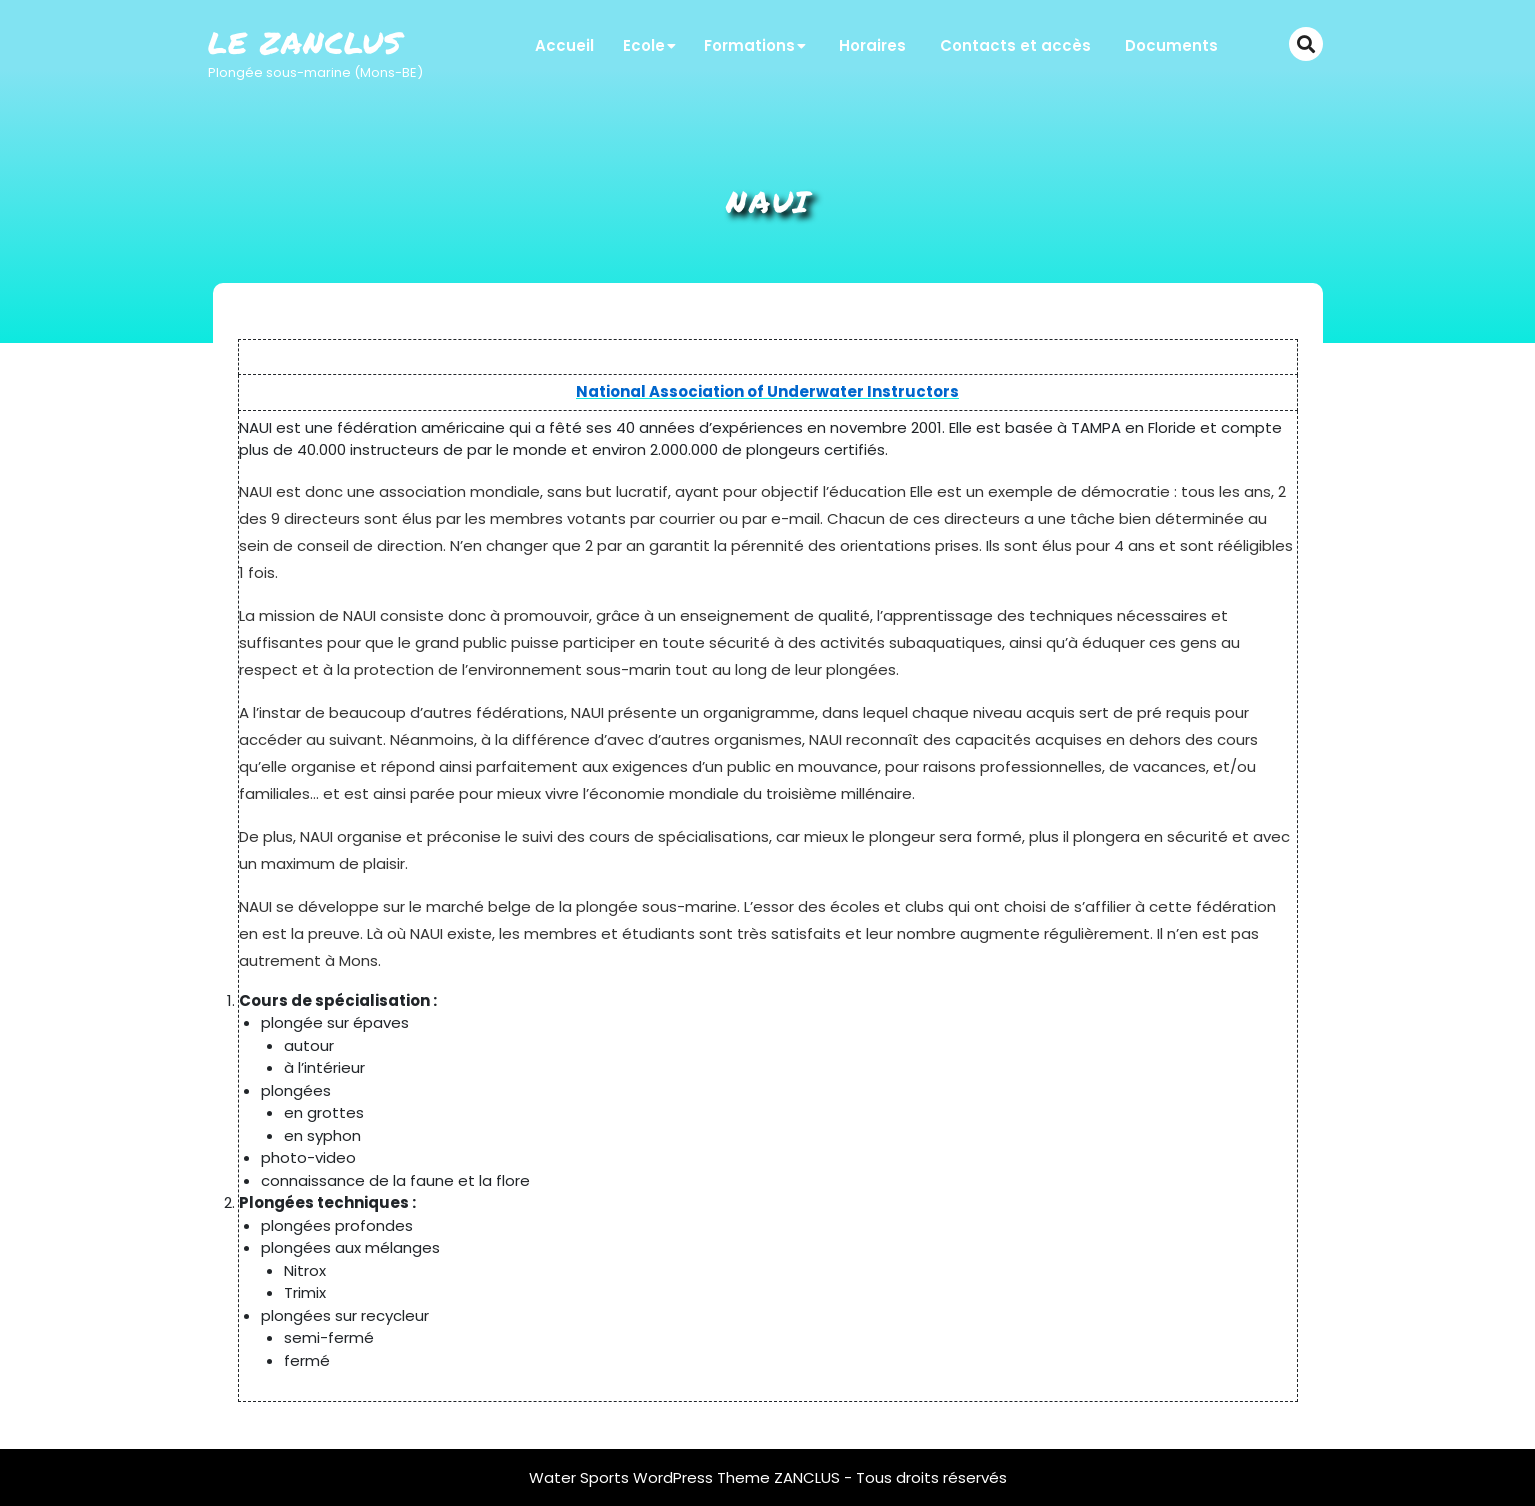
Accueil (564, 45)
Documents (1171, 45)
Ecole (644, 45)
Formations (749, 45)
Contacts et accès (1015, 45)
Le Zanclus (305, 42)
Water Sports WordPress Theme (651, 1477)
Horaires (872, 45)
